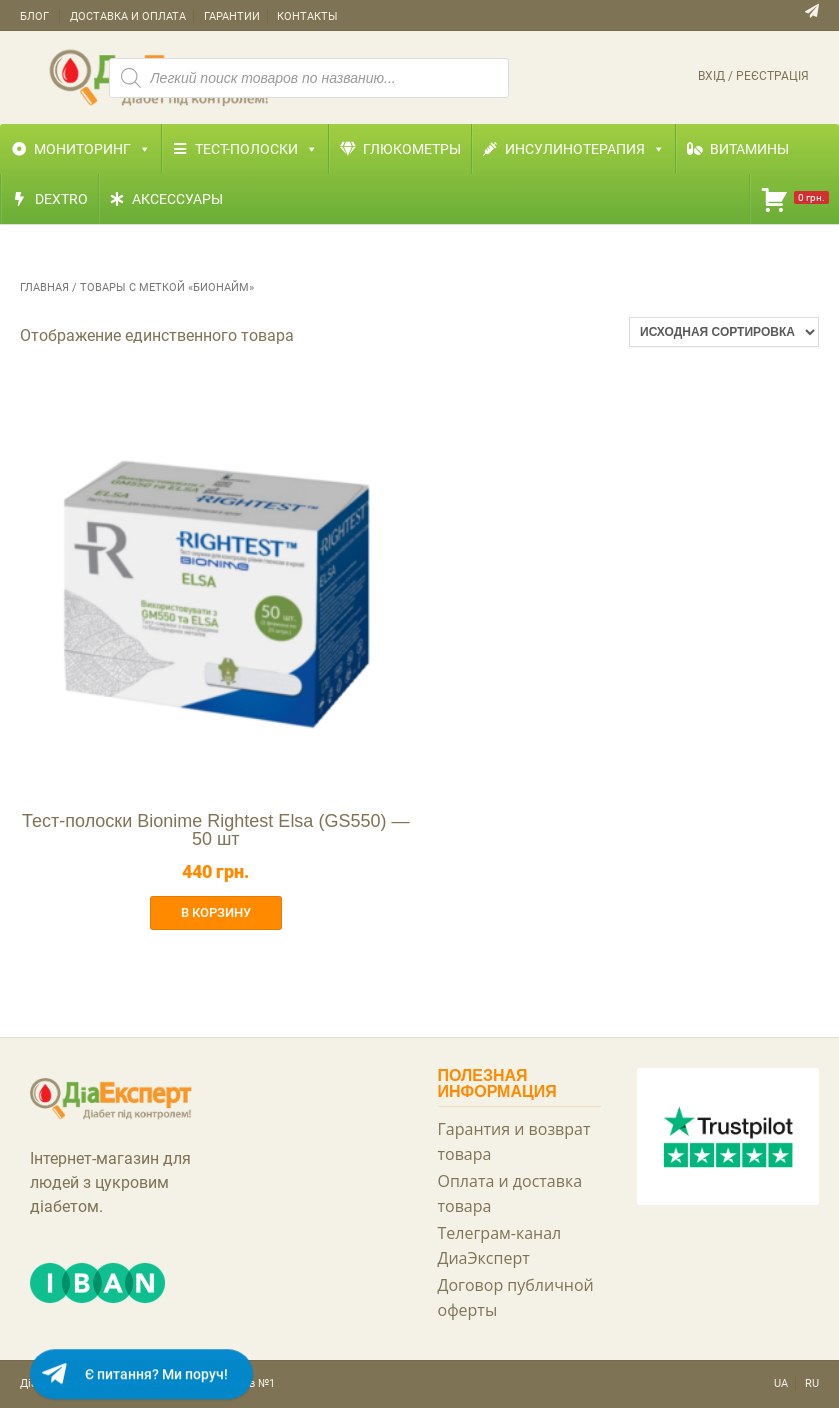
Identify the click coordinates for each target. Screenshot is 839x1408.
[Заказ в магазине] (724, 332)
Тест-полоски (256, 149)
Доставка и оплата (128, 16)
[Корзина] (794, 199)
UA (781, 1383)
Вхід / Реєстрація (753, 76)
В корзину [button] (216, 912)
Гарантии (232, 16)
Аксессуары (177, 199)
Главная (44, 287)
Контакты (307, 16)
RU (812, 1383)
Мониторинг (92, 149)
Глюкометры (412, 149)
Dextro (61, 199)
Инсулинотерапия (585, 149)
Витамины (749, 149)
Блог (34, 16)
